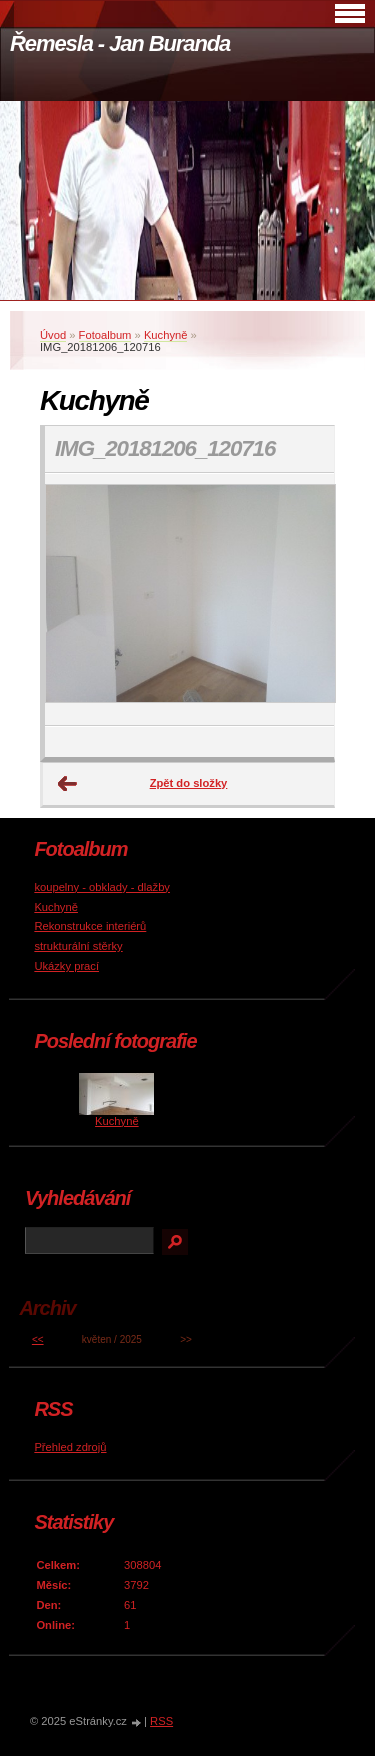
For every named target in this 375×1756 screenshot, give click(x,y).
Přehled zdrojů (70, 1447)
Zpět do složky (189, 783)
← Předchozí (68, 784)
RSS (161, 1721)
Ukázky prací (66, 966)
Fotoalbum (105, 335)
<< (38, 1339)
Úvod (53, 335)
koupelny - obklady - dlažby (102, 887)
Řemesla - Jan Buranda (120, 43)
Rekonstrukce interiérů (90, 926)
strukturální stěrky (78, 946)
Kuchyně (166, 335)
